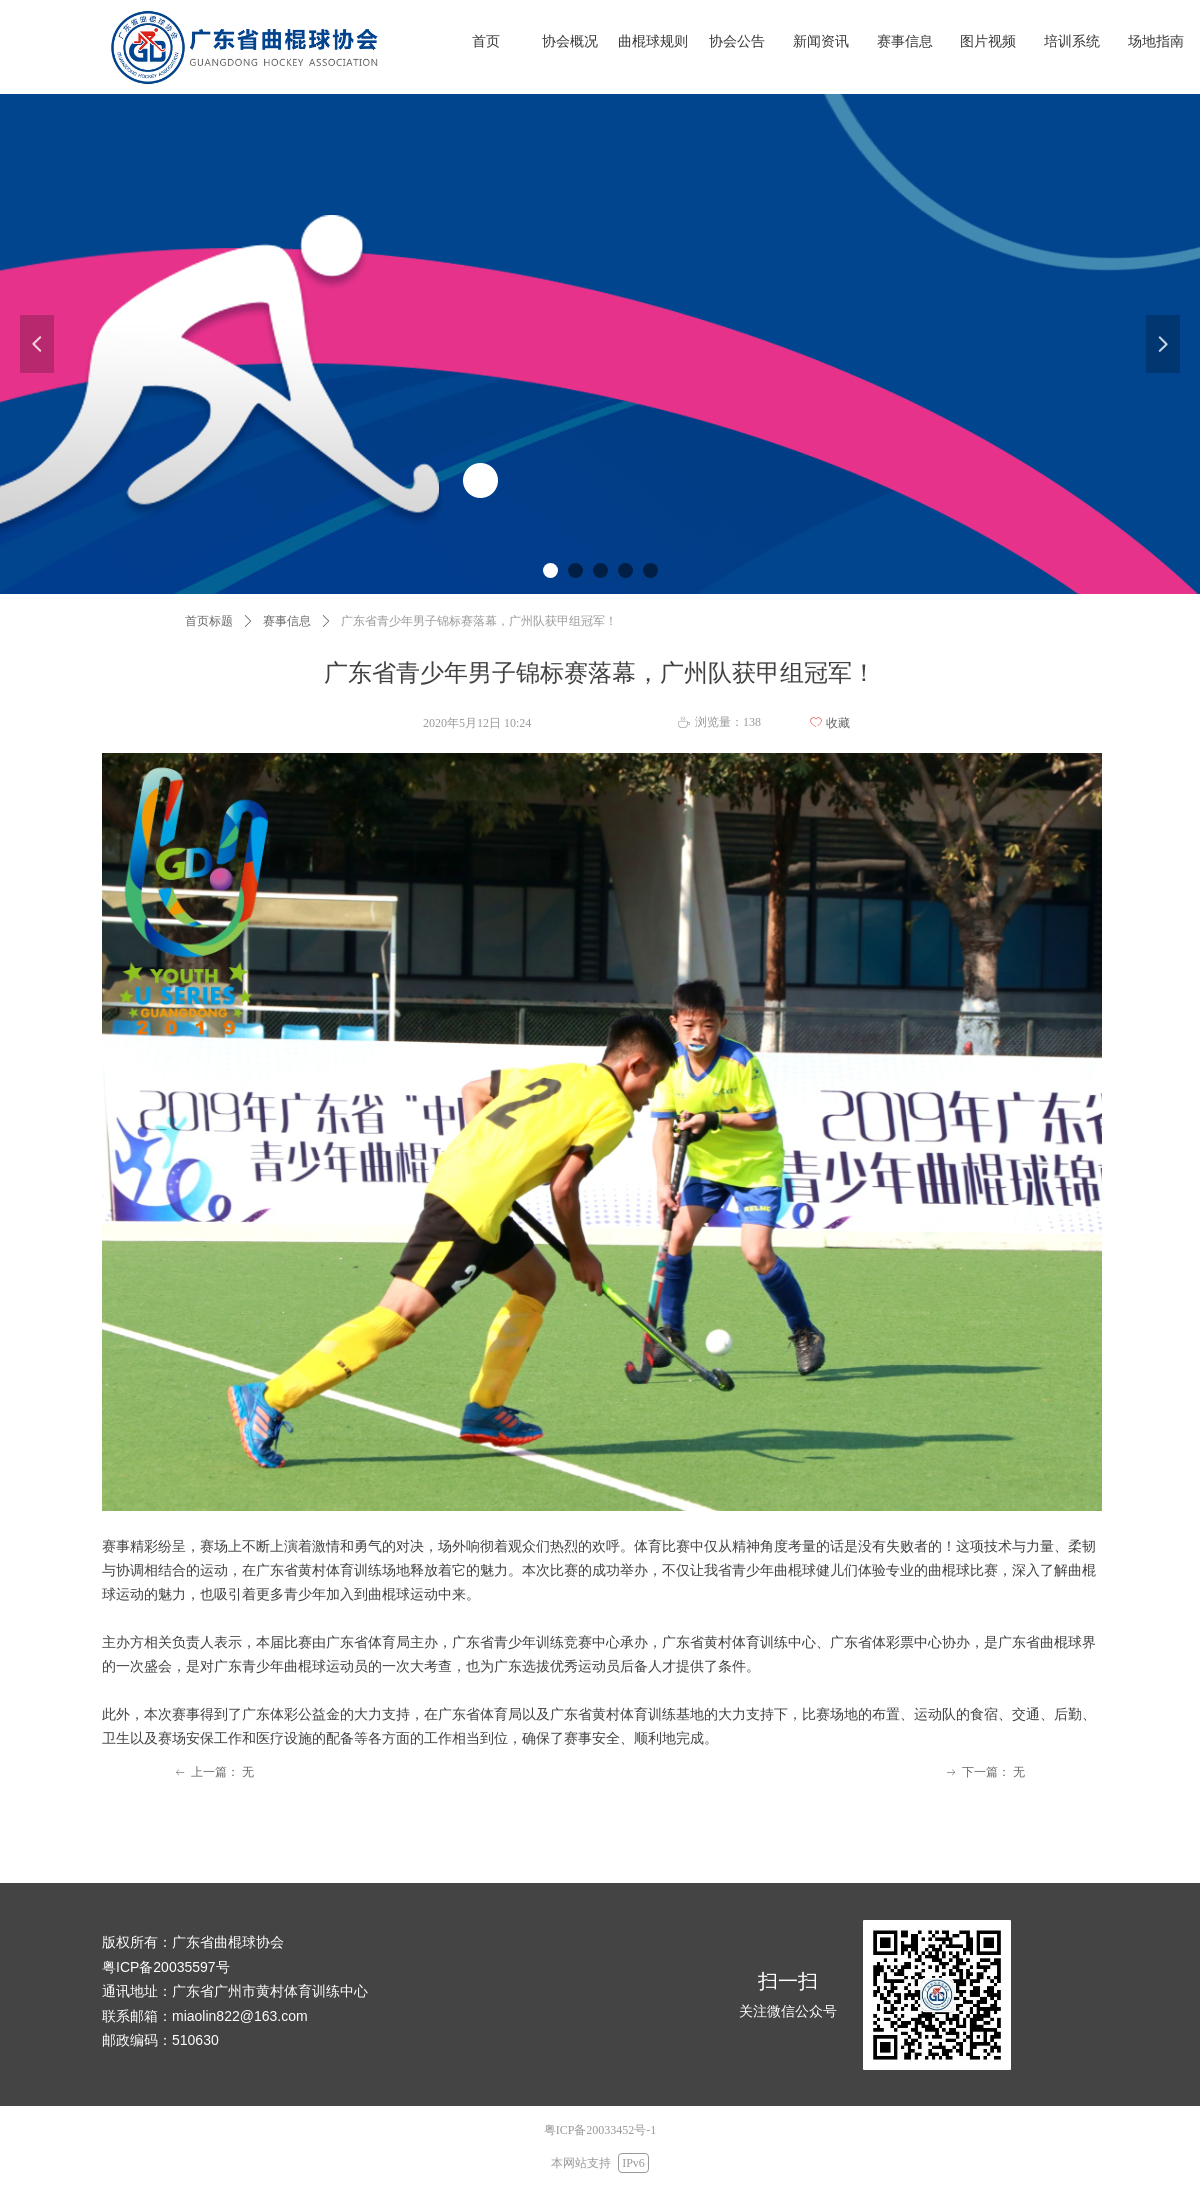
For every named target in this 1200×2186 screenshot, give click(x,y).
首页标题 (209, 621)
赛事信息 (287, 621)
